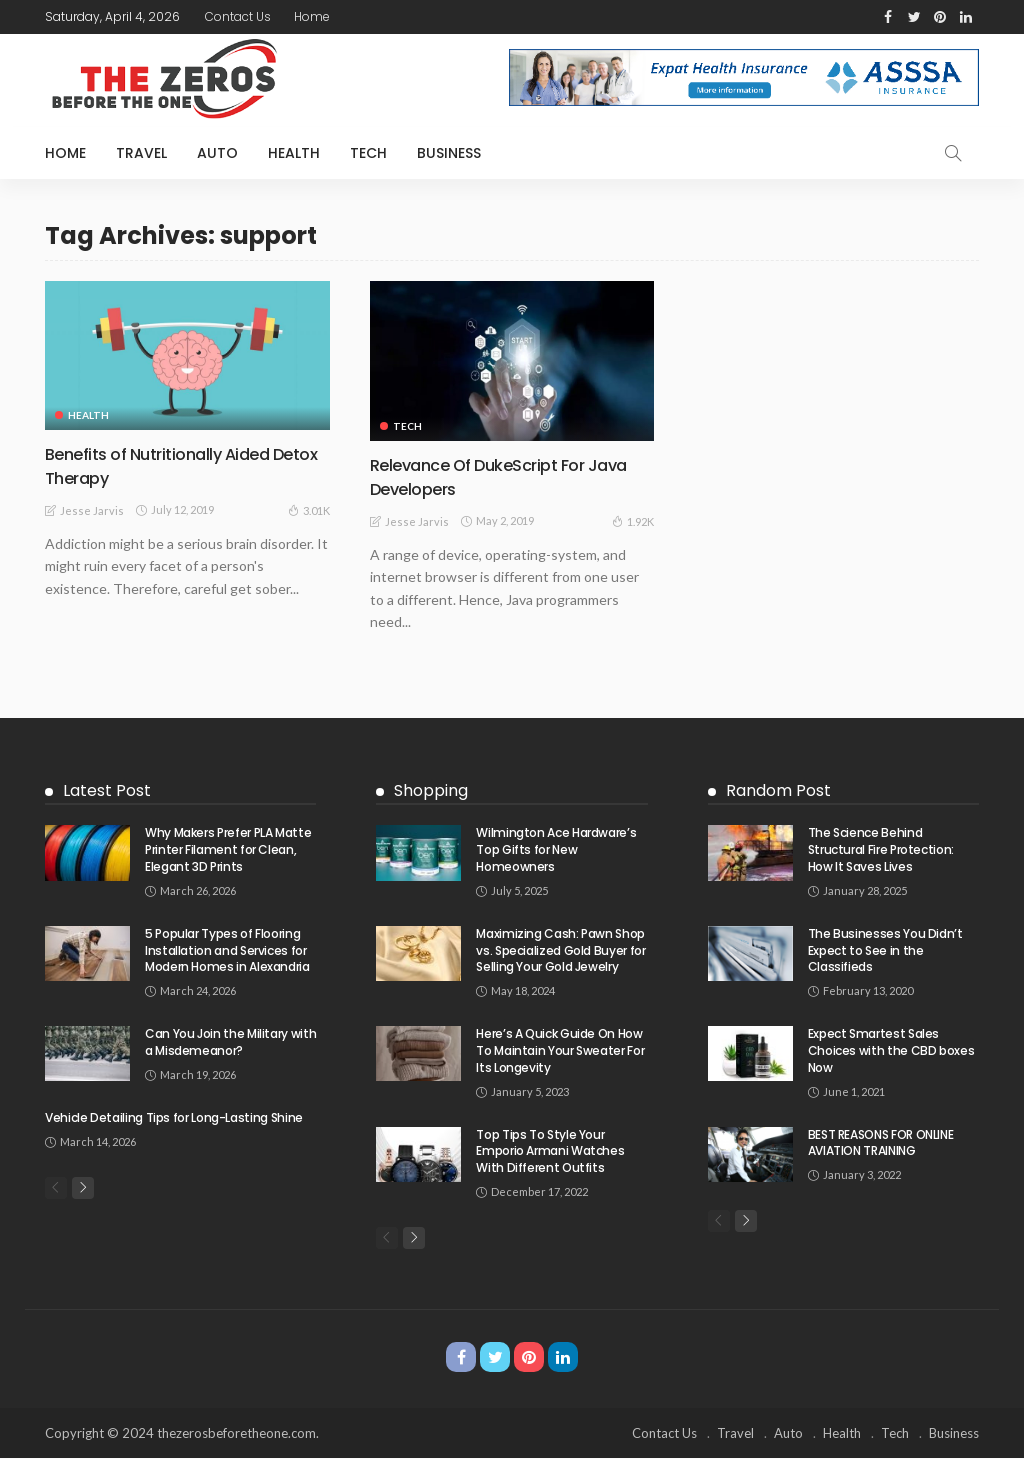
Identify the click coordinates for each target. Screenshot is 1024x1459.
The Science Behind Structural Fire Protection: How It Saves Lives (881, 849)
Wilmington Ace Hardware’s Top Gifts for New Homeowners (556, 849)
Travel (141, 153)
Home (312, 16)
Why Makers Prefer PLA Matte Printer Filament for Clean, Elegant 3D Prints (228, 849)
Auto (217, 153)
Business (449, 153)
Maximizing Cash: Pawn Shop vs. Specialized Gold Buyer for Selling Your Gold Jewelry (560, 949)
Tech (368, 153)
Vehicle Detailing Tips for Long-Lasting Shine (174, 1116)
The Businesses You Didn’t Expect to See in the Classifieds (885, 949)
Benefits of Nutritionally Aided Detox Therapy (167, 465)
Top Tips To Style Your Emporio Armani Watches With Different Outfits (550, 1150)
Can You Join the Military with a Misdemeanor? (230, 1041)
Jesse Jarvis (92, 509)
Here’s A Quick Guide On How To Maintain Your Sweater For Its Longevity (560, 1049)
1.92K (633, 520)
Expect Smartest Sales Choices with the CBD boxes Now (891, 1049)
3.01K (309, 509)
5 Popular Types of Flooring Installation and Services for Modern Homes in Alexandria (227, 949)
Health (294, 153)
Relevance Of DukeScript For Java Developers (510, 476)
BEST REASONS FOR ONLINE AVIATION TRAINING (881, 1142)
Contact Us (238, 16)
